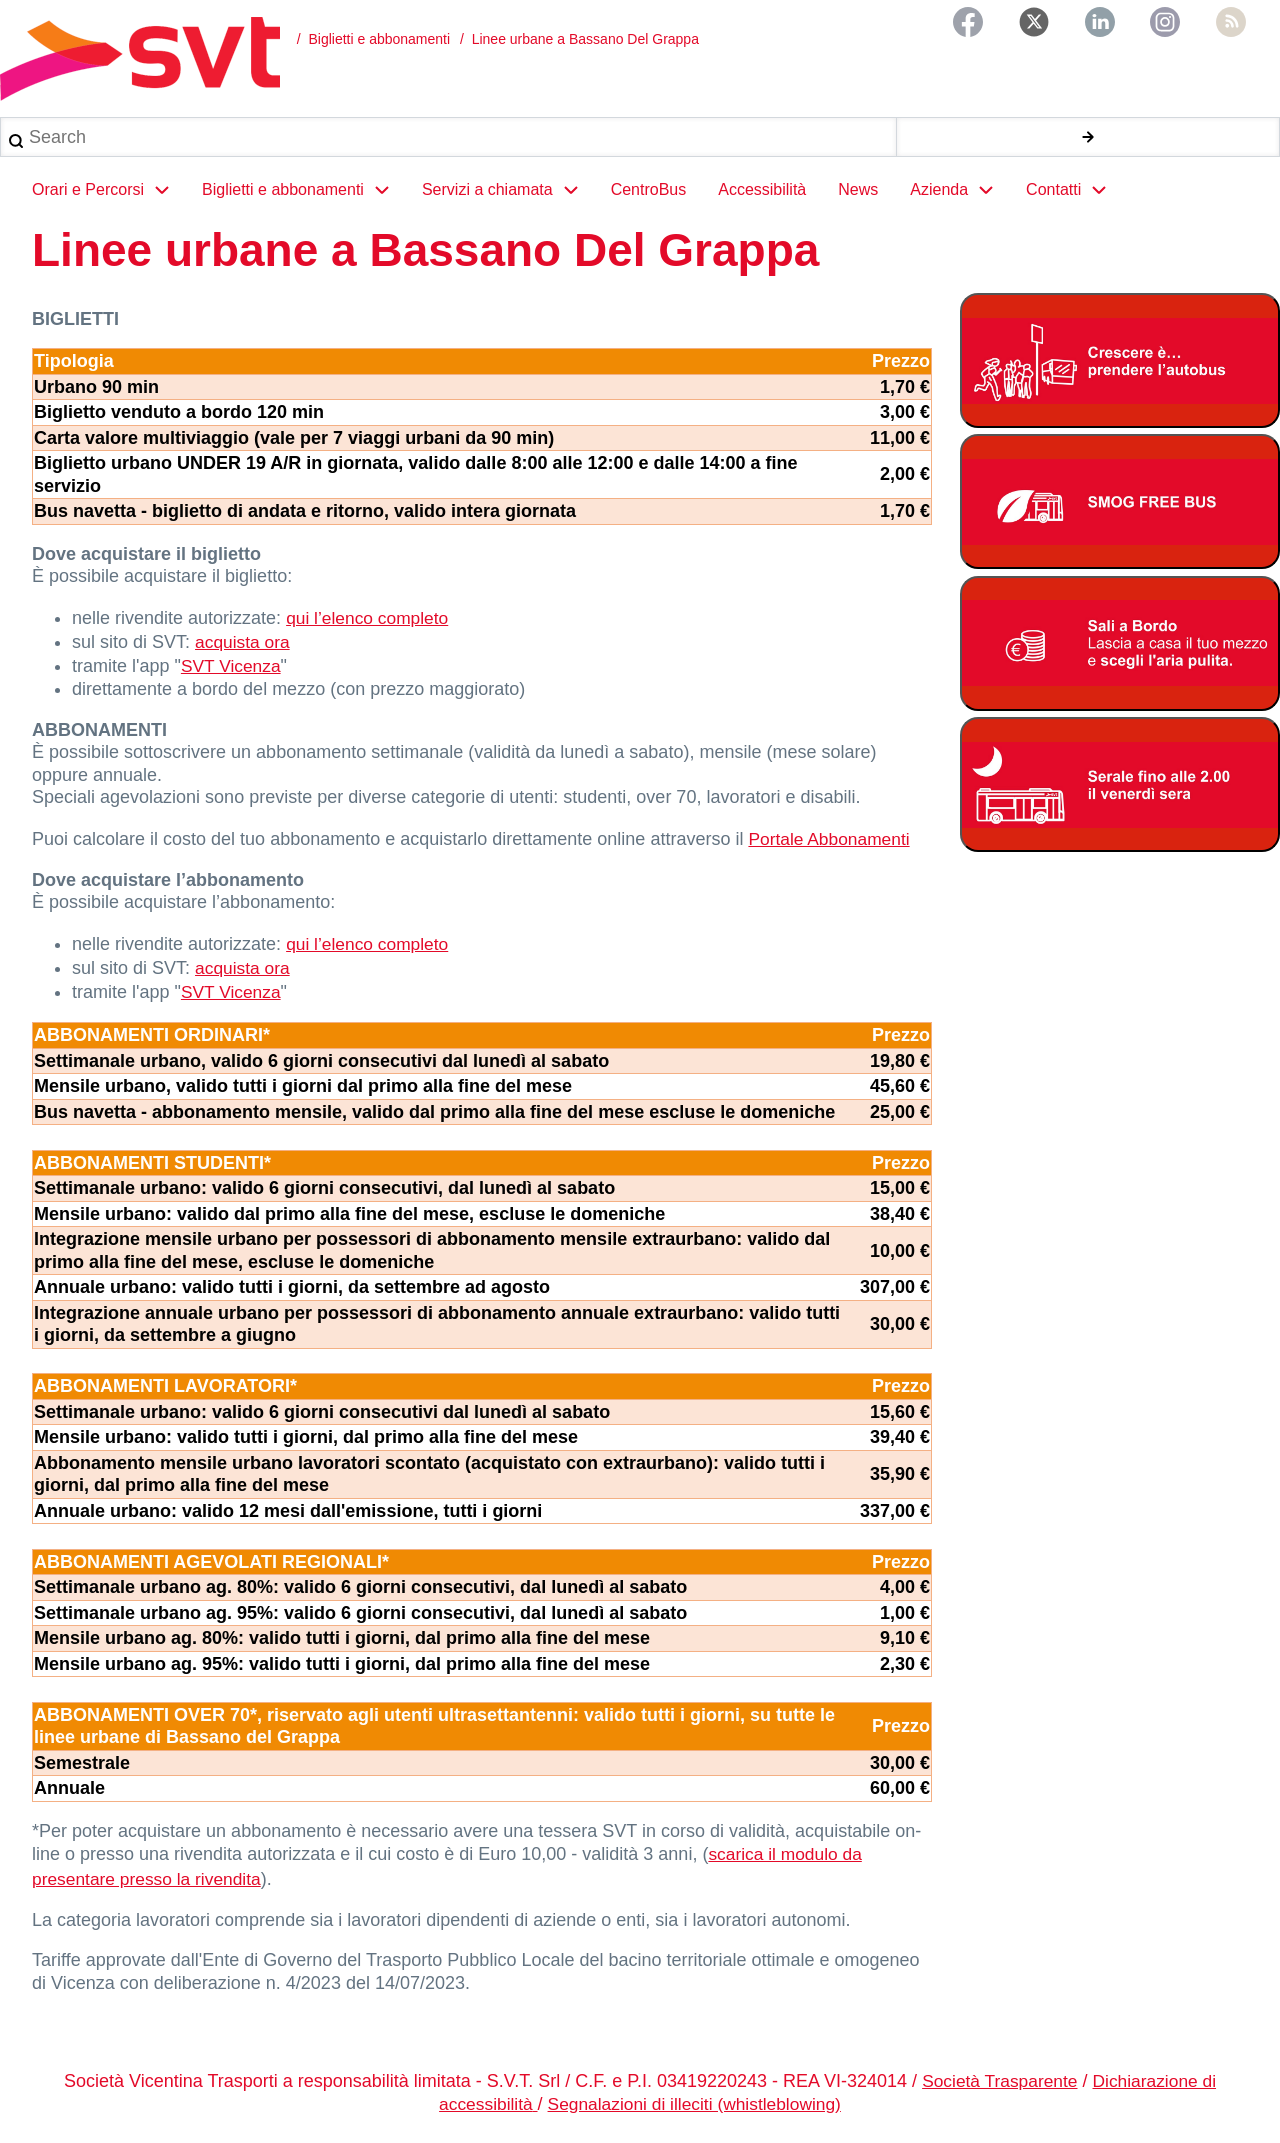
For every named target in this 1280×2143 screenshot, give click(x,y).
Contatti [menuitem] (1074, 198)
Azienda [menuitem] (960, 198)
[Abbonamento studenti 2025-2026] (1120, 368)
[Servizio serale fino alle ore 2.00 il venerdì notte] (1120, 792)
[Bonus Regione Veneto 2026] (1120, 651)
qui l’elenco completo (370, 625)
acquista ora (244, 647)
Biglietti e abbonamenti (379, 39)
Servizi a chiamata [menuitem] (508, 198)
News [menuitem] (858, 197)
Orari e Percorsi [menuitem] (109, 198)
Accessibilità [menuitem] (762, 197)
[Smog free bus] (1120, 509)
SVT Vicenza (232, 670)
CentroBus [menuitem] (649, 197)
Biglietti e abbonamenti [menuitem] (304, 198)
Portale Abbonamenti (831, 841)
